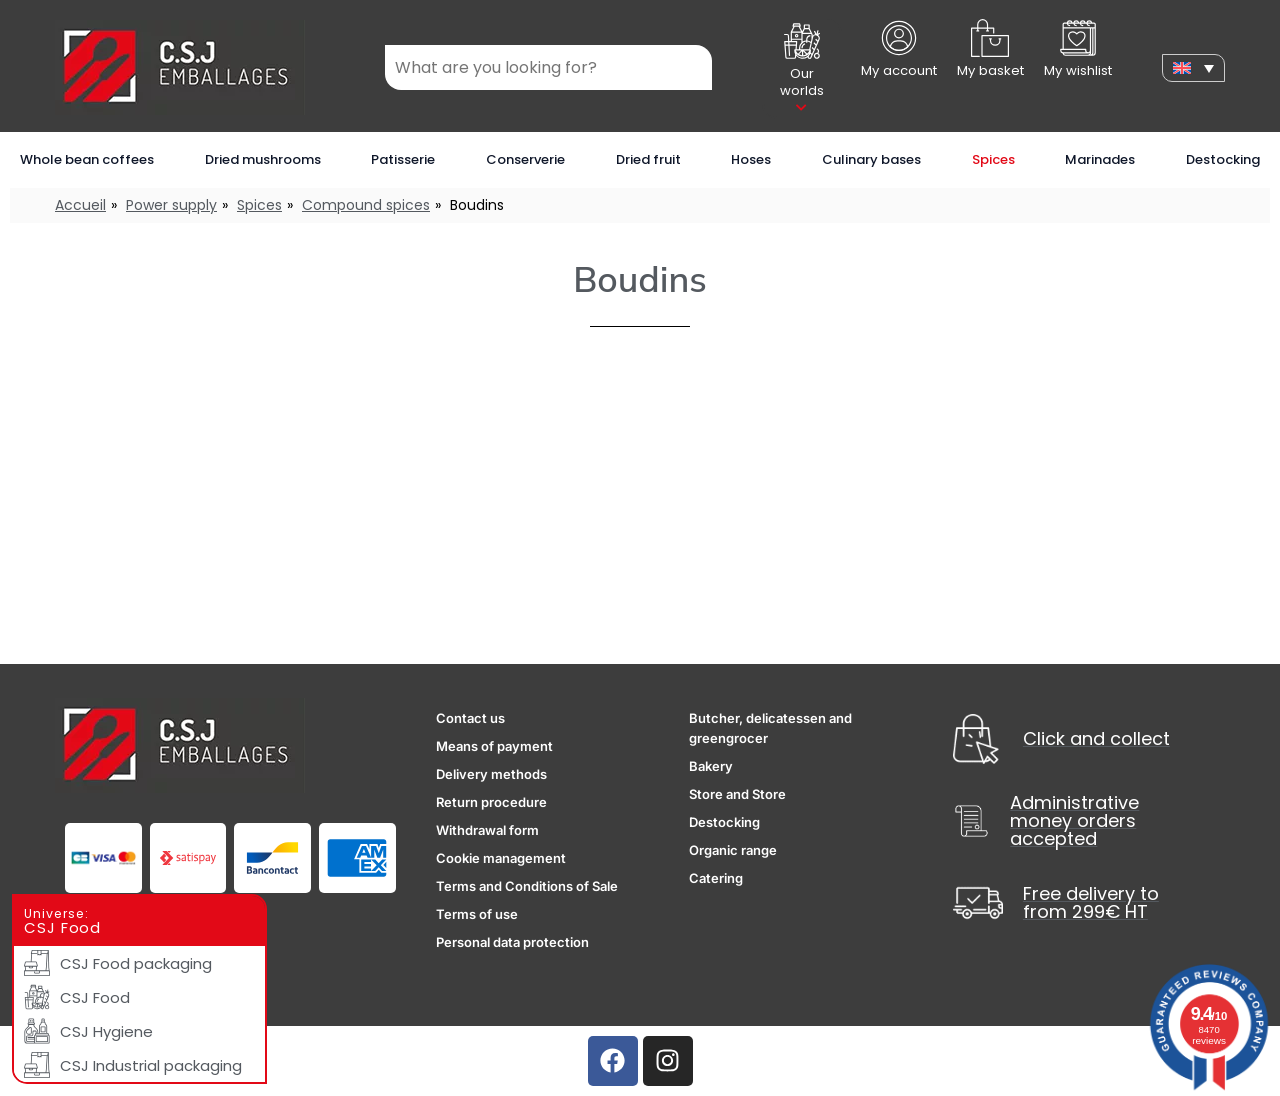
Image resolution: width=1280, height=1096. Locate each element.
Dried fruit (648, 159)
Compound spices (366, 205)
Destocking (1223, 159)
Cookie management (501, 858)
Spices (993, 159)
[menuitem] (1193, 68)
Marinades (1100, 159)
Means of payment (494, 746)
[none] (1193, 68)
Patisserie (403, 159)
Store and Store (737, 794)
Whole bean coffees (87, 159)
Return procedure (491, 802)
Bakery (711, 766)
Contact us (470, 718)
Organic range (733, 850)
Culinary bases (871, 159)
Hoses (751, 159)
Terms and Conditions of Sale (527, 886)
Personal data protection (512, 942)
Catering (716, 878)
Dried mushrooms (263, 159)
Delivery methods (491, 774)
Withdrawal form (487, 830)
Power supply (171, 205)
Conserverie (525, 159)
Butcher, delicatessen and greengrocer (770, 728)
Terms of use (477, 914)
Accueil (80, 205)
